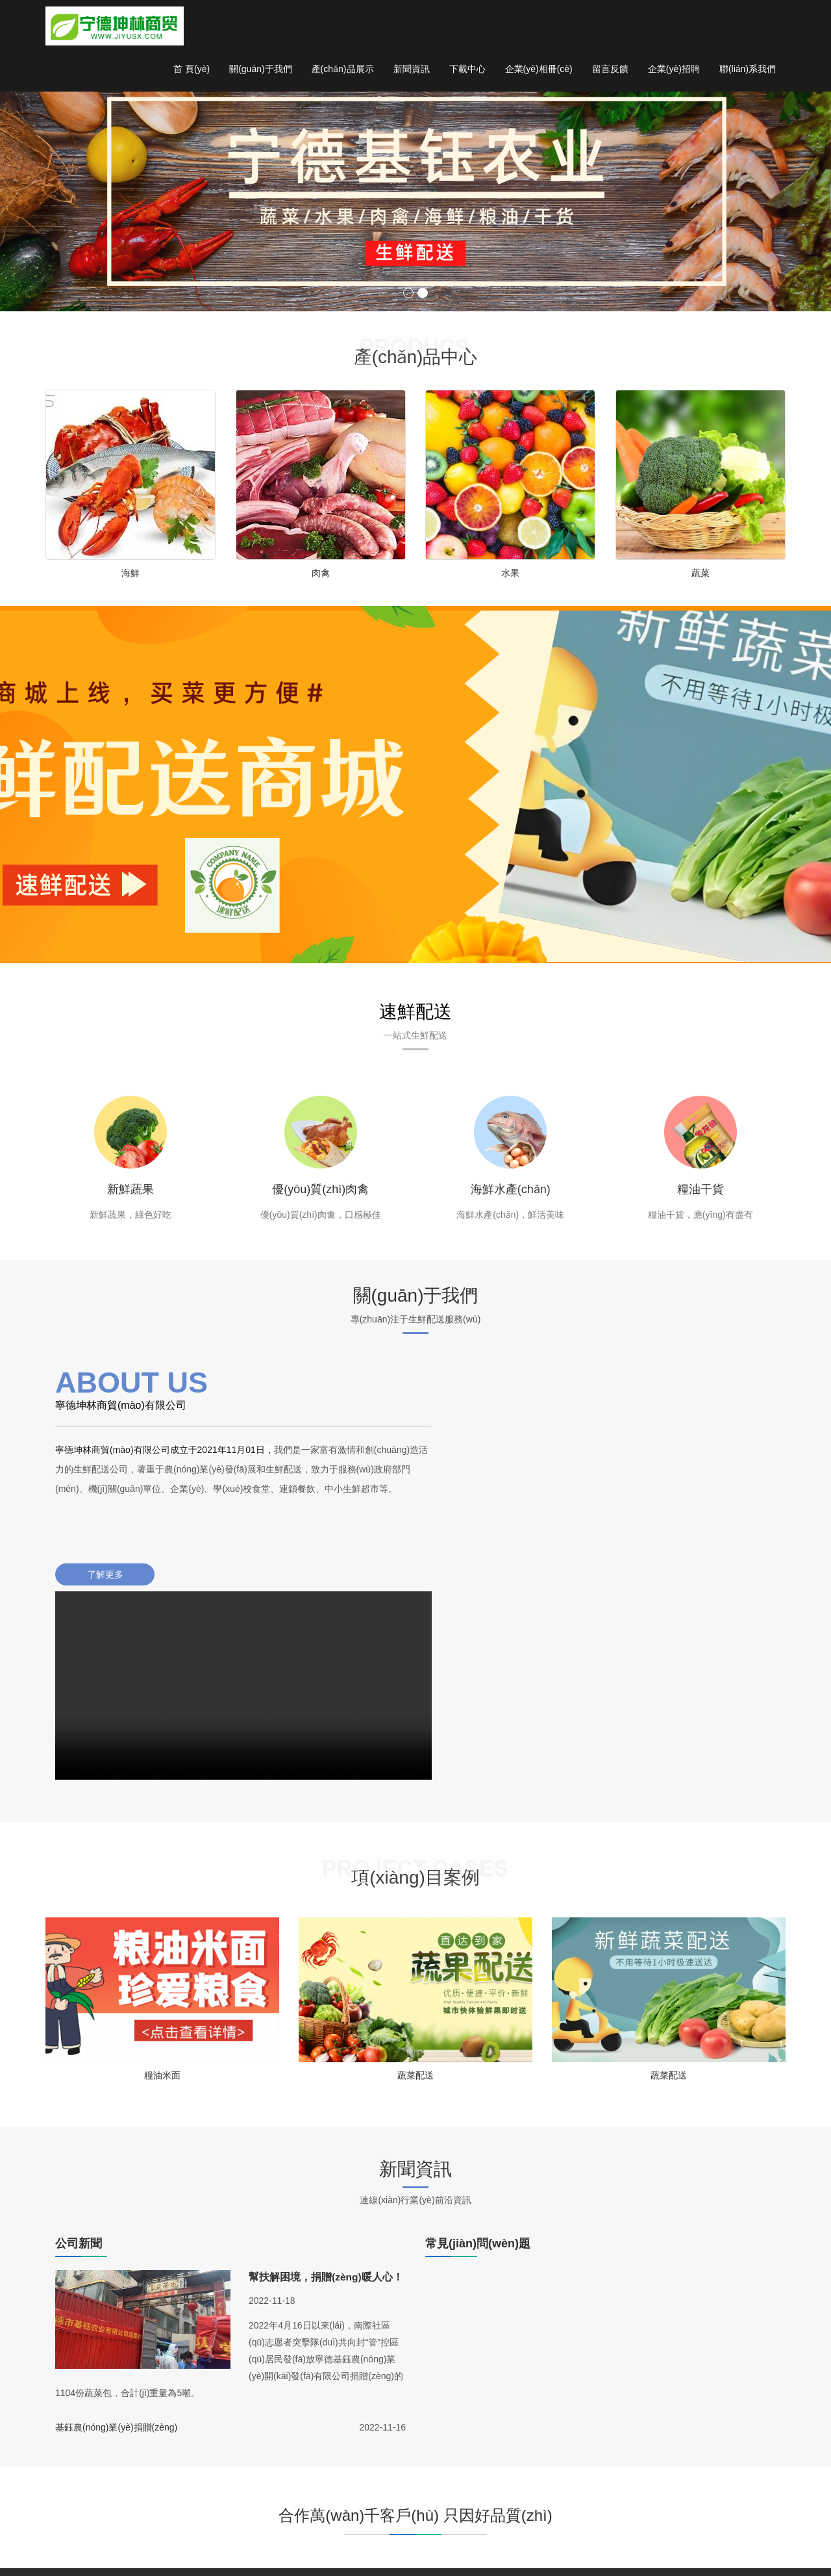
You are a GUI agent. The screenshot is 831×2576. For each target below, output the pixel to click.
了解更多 (100, 1599)
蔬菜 (700, 574)
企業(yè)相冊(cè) (539, 71)
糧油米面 (162, 1902)
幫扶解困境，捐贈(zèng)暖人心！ (326, 2105)
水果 (510, 574)
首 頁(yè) (191, 71)
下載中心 (467, 71)
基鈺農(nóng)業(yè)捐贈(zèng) (116, 2256)
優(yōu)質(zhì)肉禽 (320, 1195)
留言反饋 (610, 71)
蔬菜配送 (415, 1902)
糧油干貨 (700, 1195)
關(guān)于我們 (260, 71)
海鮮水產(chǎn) (511, 1195)
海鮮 (130, 574)
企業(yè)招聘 (674, 71)
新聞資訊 (411, 71)
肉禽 (321, 574)
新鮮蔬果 (130, 1195)
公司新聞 (531, 2462)
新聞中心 (531, 2443)
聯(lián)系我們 (747, 71)
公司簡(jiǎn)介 (619, 2475)
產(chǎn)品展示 (343, 71)
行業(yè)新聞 (539, 2482)
